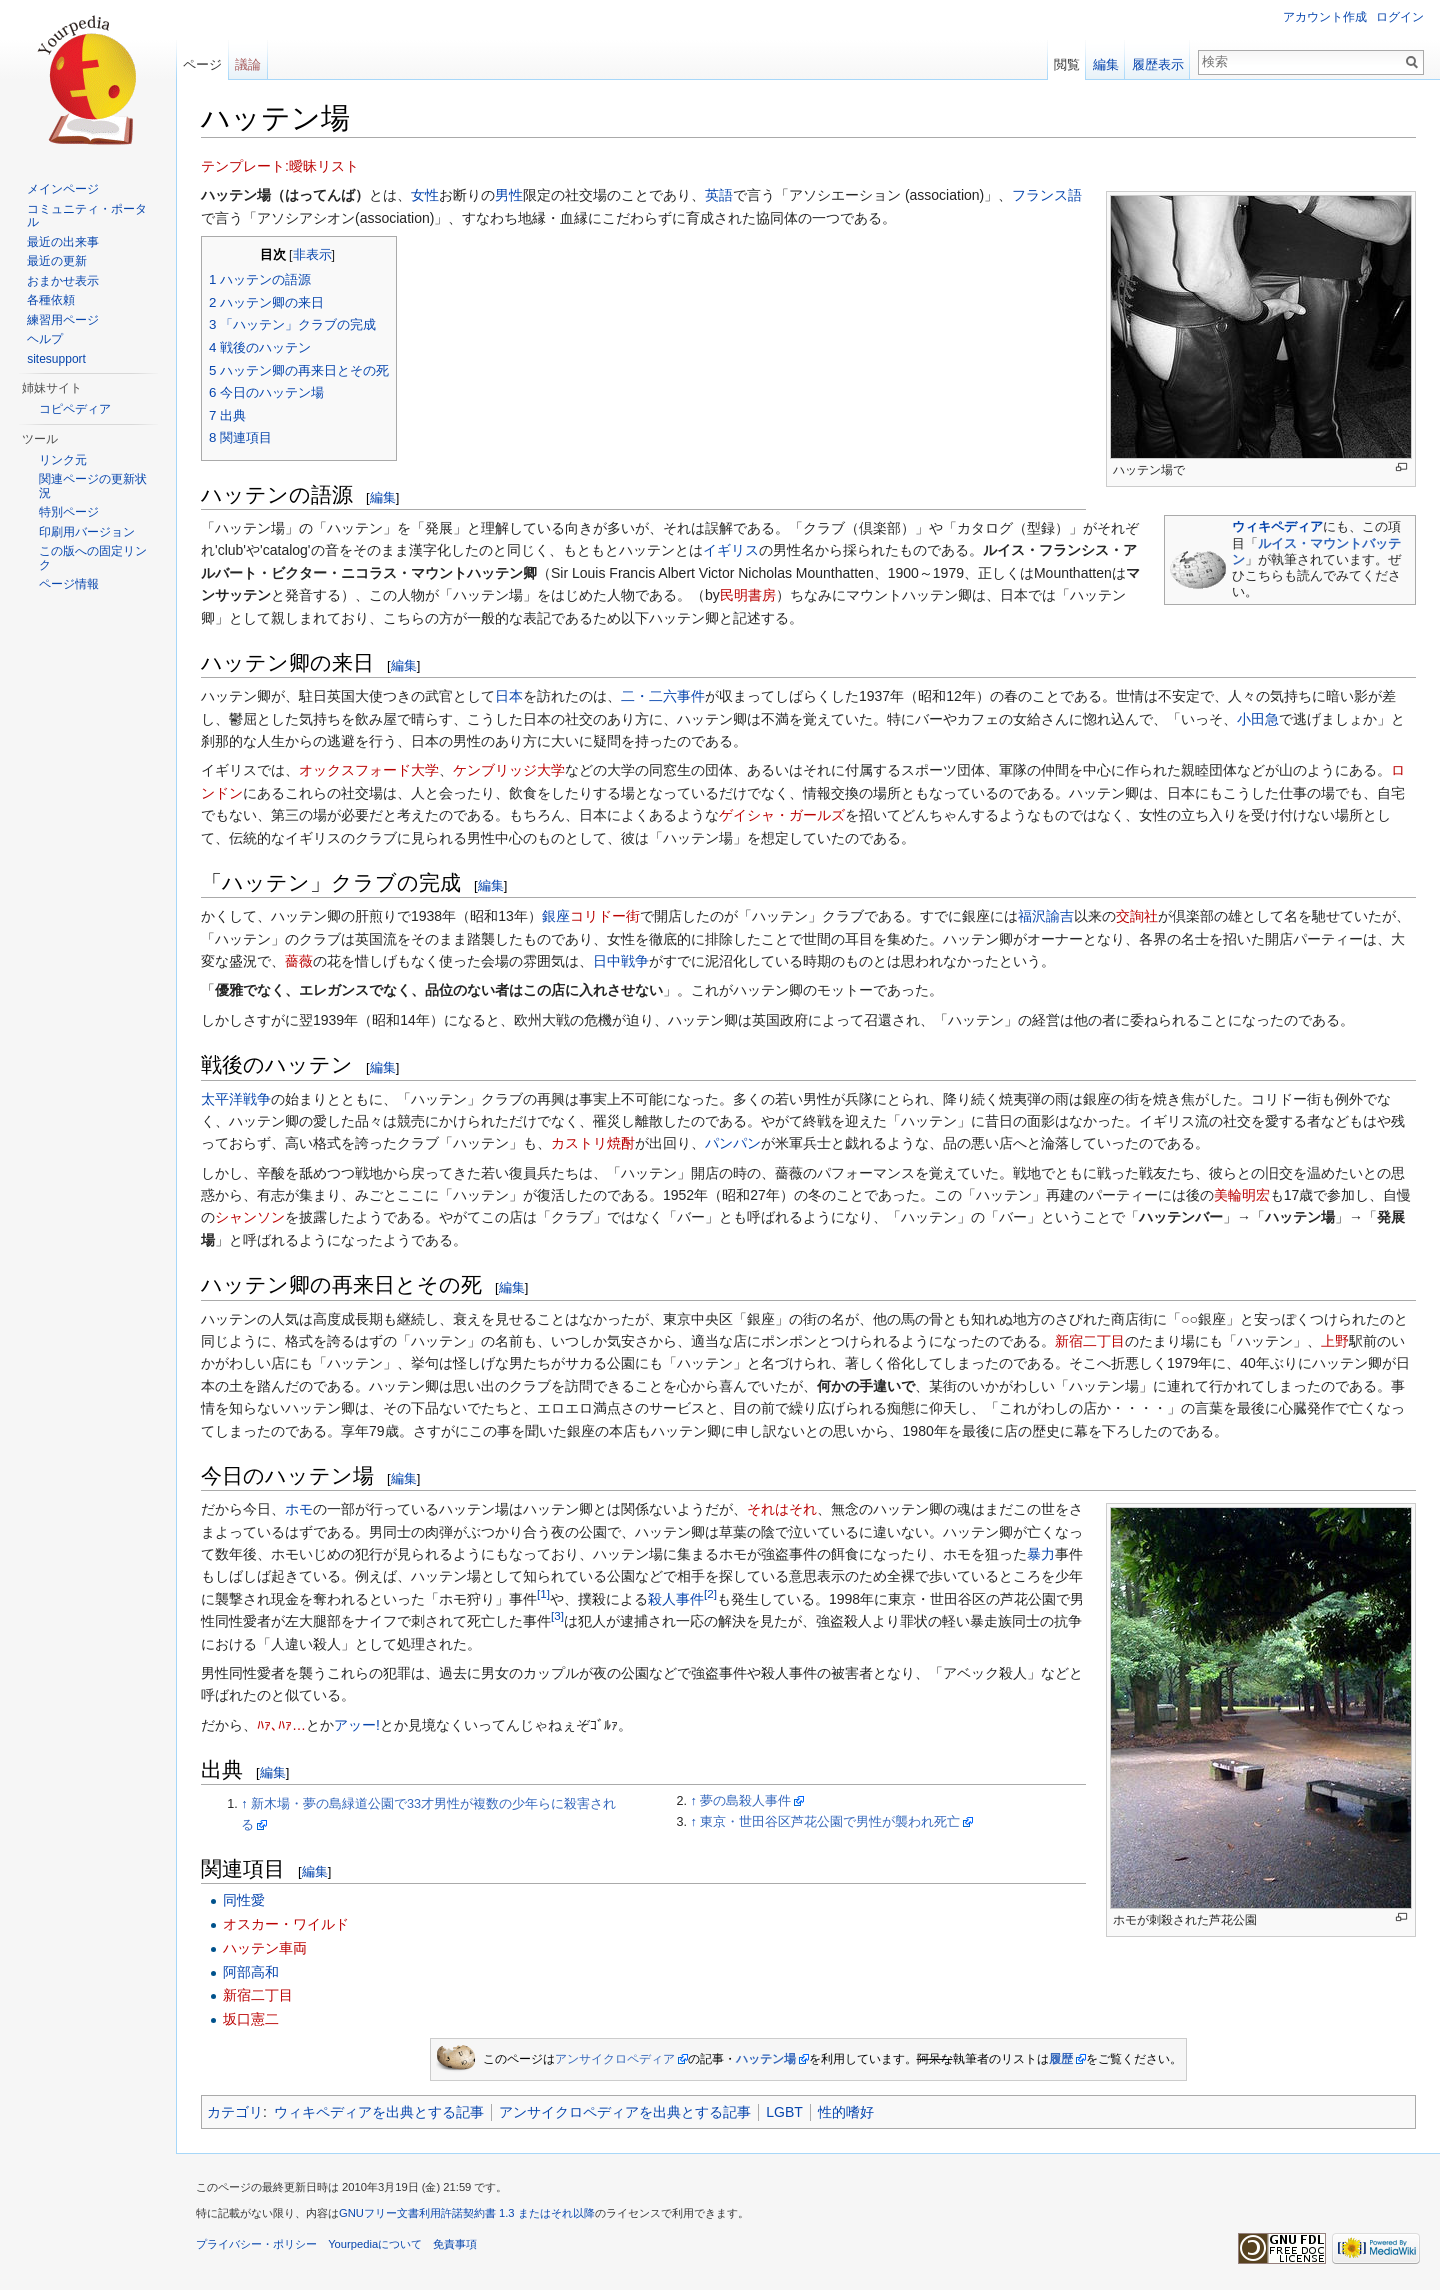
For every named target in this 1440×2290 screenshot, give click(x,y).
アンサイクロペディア (615, 2059)
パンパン (733, 1143)
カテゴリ (235, 2112)
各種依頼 (51, 300)
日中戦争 (621, 961)
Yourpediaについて (375, 2244)
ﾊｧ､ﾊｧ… (281, 1725)
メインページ (63, 189)
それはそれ (782, 1509)
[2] (710, 1593)
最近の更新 (57, 261)
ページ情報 (69, 584)
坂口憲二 (251, 2019)
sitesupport (56, 359)
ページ (202, 64)
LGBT (784, 2112)
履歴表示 (1158, 64)
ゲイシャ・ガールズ (782, 815)
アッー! (357, 1725)
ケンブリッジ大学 (509, 770)
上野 (1335, 1341)
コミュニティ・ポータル (87, 216)
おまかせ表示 (63, 281)
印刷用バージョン (87, 532)
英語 (719, 195)
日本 (509, 696)
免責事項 (455, 2244)
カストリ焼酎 (593, 1143)
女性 (425, 195)
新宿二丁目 (1090, 1341)
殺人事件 (676, 1599)
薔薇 (299, 961)
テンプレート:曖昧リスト (280, 166)
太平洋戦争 (236, 1099)
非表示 (312, 255)
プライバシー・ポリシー (256, 2244)
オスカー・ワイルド (286, 1924)
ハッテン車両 (265, 1948)
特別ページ (69, 512)
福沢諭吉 (1046, 916)
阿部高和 (251, 1972)
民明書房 (748, 595)
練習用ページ (63, 320)
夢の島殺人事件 (745, 1801)
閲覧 (1067, 64)
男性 (509, 195)
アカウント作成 (1325, 17)
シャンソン (250, 1217)
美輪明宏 (1242, 1195)
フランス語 (1047, 195)
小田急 (1258, 719)
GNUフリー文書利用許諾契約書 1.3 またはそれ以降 (467, 2213)
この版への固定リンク (93, 558)
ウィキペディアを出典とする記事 (379, 2112)
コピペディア (75, 409)
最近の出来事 (63, 242)
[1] (543, 1593)
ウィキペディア (1277, 526)
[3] (557, 1616)
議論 (248, 64)
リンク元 (63, 460)
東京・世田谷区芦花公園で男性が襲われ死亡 (830, 1822)
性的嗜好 (846, 2112)
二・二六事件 (663, 696)
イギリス (731, 550)
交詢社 (1137, 916)
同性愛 (244, 1900)
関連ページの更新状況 (93, 486)
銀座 (556, 916)
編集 (383, 497)
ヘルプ (45, 339)
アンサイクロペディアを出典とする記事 (625, 2112)
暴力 (1041, 1554)
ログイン (1400, 17)
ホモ (299, 1509)
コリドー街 (605, 916)
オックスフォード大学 (369, 770)
